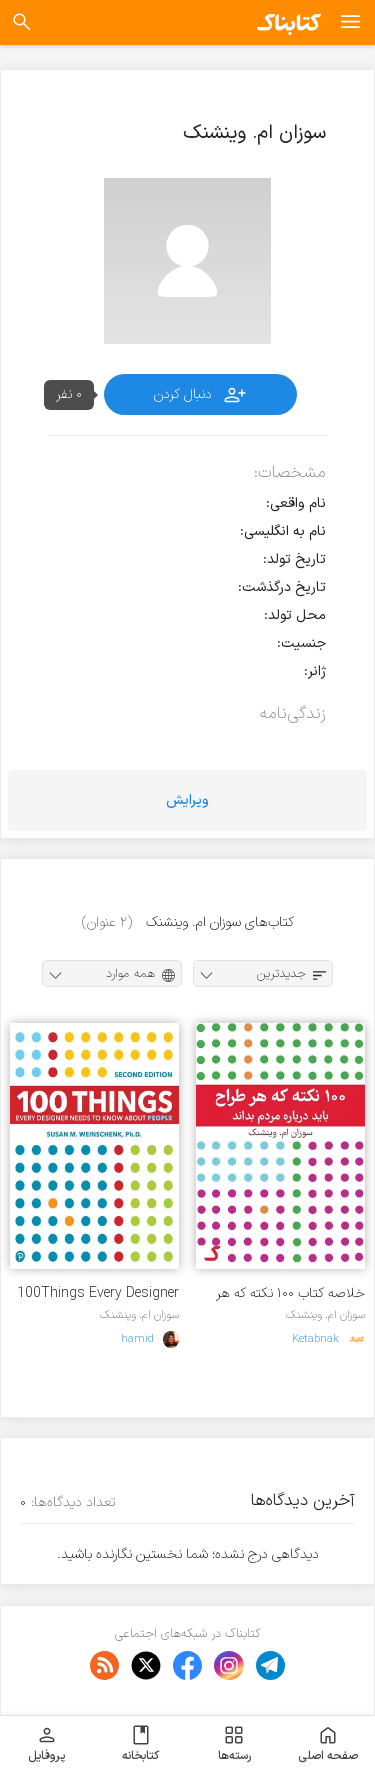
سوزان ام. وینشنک (325, 1315)
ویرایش (187, 800)
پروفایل (46, 1744)
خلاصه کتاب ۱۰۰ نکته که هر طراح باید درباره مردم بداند (290, 1293)
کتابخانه (140, 1744)
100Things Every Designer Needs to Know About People (98, 1293)
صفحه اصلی (328, 1744)
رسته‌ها (234, 1744)
